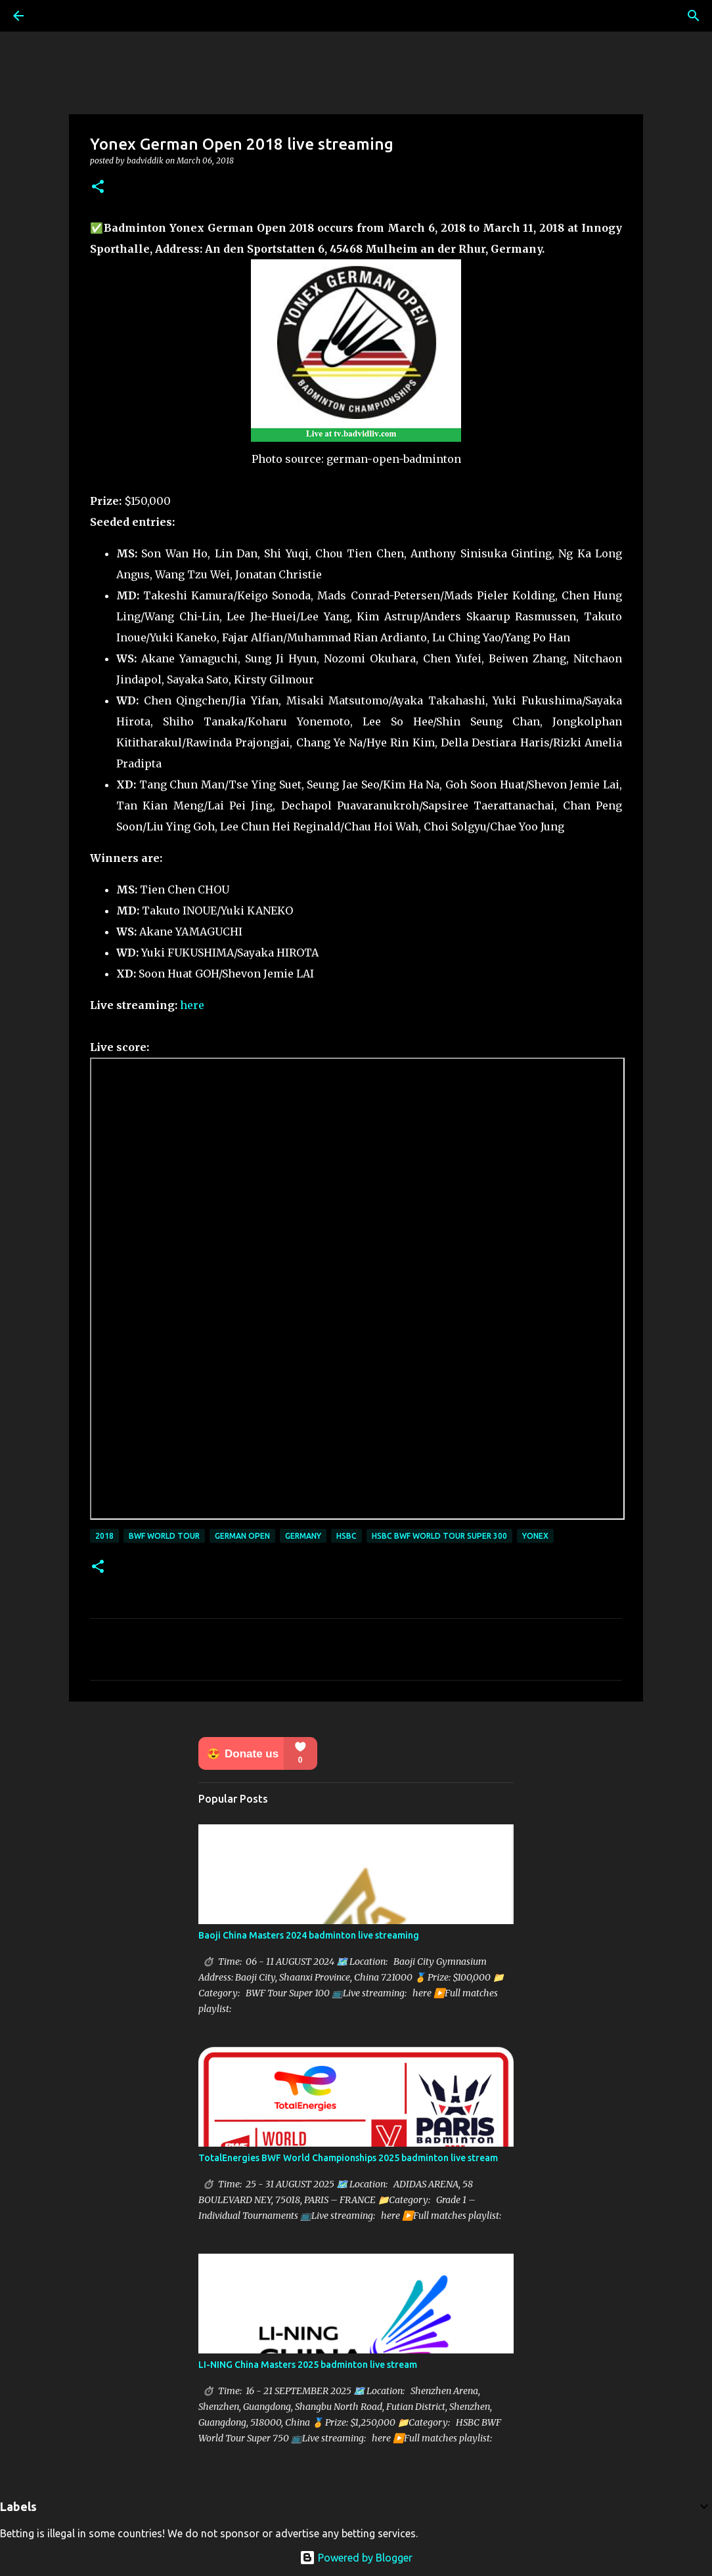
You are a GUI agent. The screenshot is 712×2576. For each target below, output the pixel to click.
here (192, 1005)
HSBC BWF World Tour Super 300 (439, 1536)
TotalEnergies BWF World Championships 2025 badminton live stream (348, 2158)
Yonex (535, 1536)
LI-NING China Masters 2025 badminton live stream (307, 2364)
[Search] (693, 16)
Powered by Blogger (356, 2558)
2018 (104, 1536)
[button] (98, 187)
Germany (303, 1536)
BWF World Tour (164, 1536)
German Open (242, 1536)
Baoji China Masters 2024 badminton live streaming (308, 1935)
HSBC (346, 1536)
